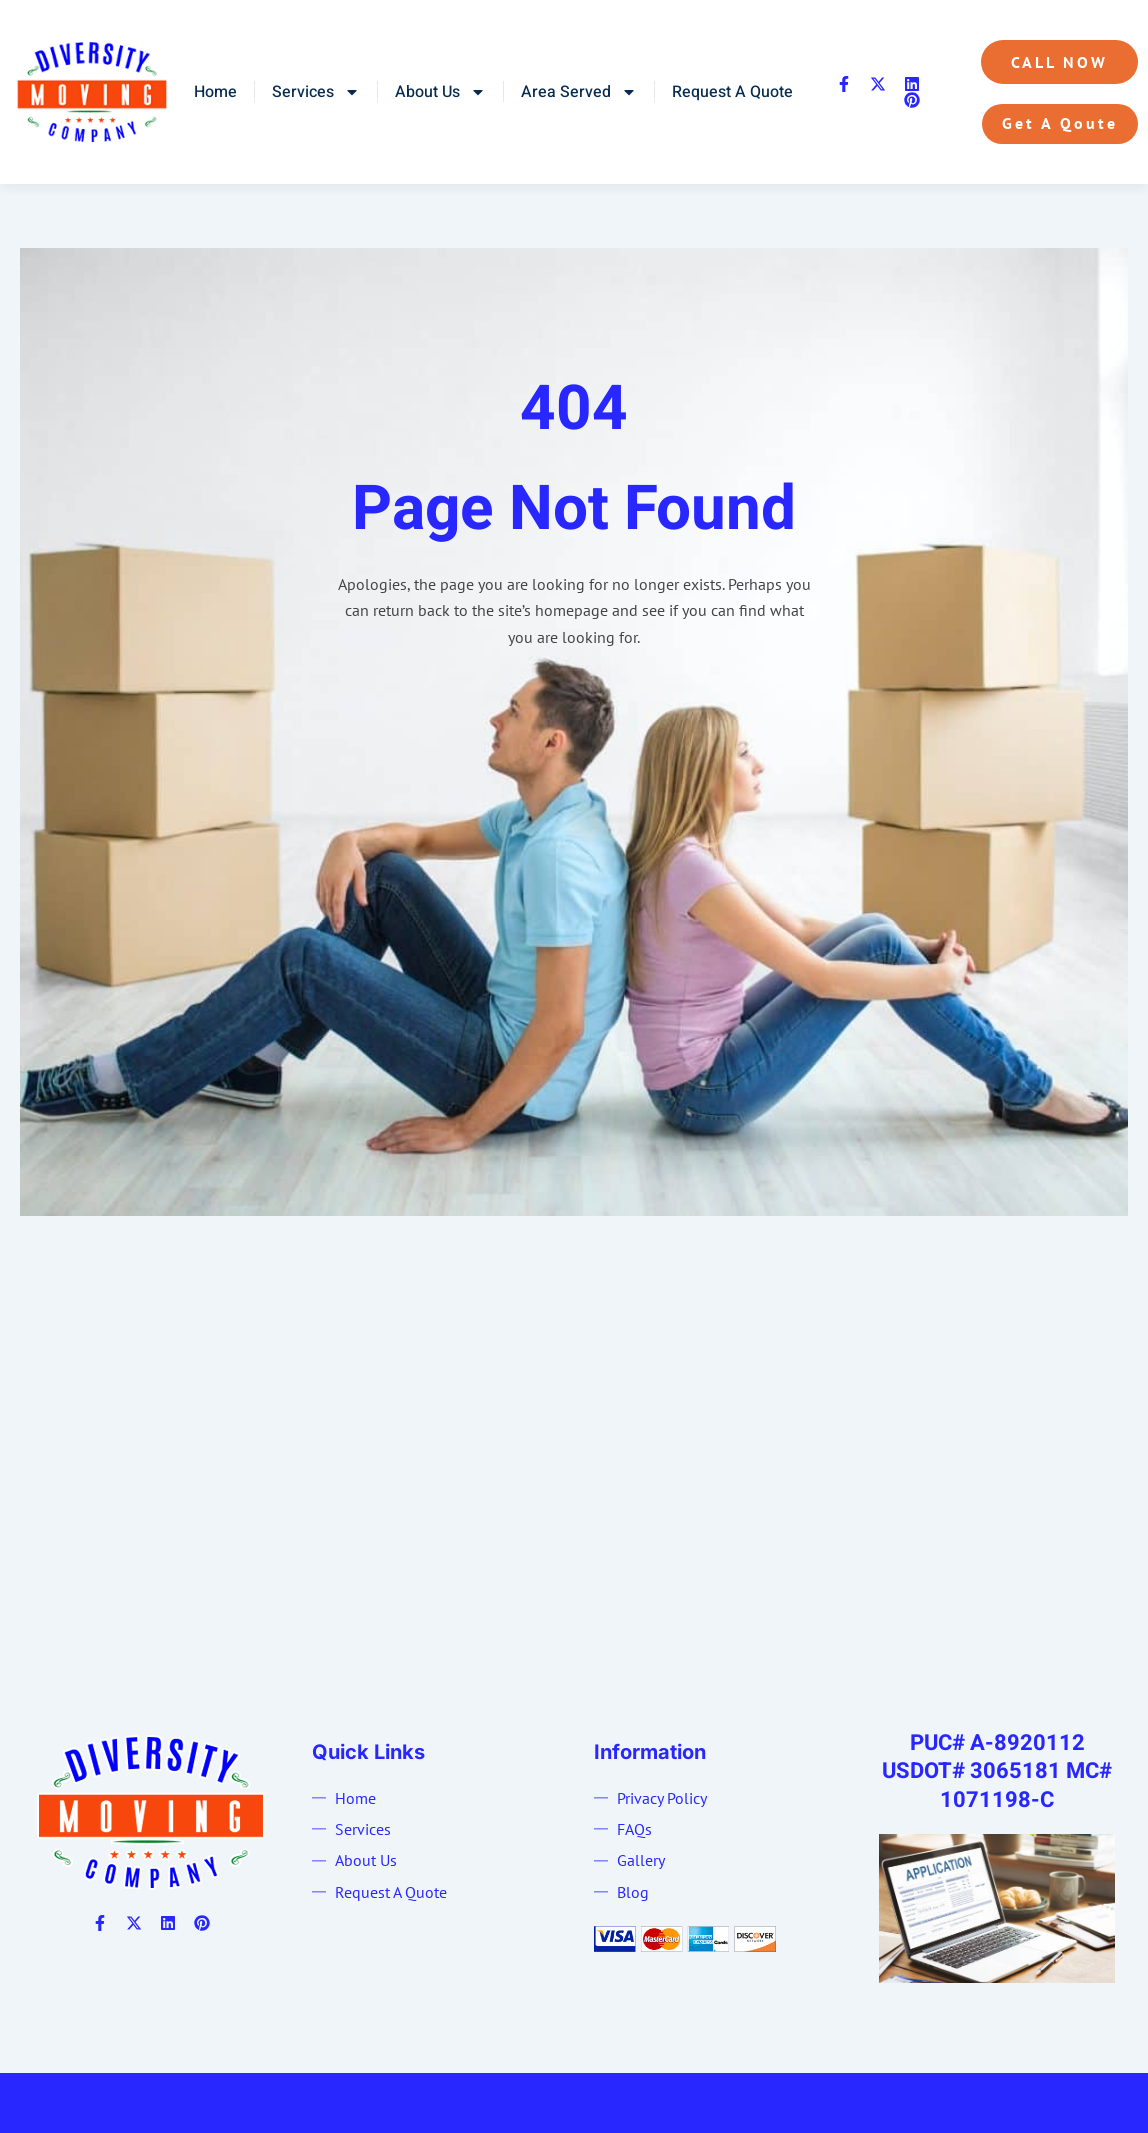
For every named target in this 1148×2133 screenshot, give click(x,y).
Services (316, 92)
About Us (440, 92)
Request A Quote (732, 92)
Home (215, 92)
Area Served (579, 92)
